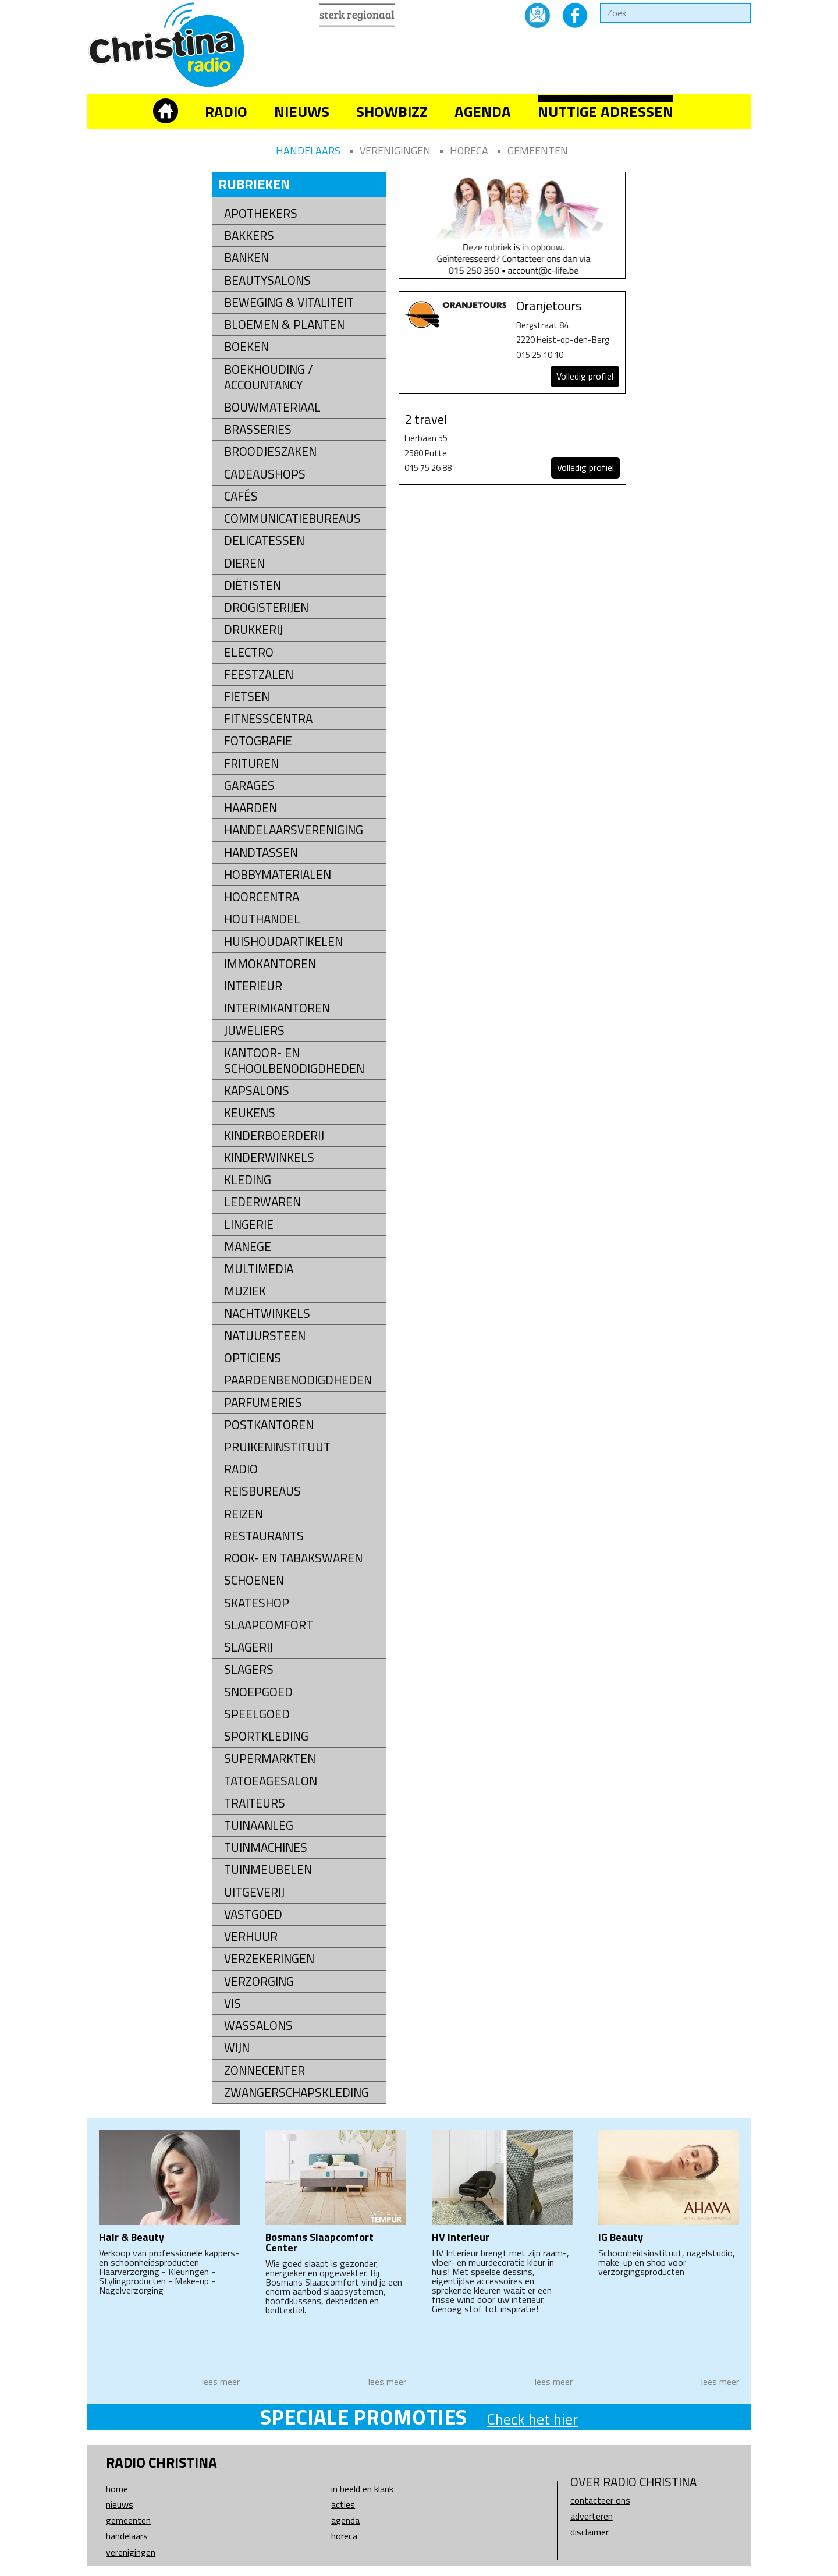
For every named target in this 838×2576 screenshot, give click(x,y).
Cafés (241, 496)
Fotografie (258, 741)
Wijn (237, 2048)
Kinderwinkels (269, 1157)
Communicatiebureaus (292, 518)
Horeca (469, 150)
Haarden (250, 808)
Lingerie (249, 1224)
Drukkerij (253, 629)
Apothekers (260, 213)
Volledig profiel (584, 376)
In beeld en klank (362, 2489)
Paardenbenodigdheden (298, 1380)
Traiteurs (254, 1803)
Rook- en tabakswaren (293, 1558)
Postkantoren (269, 1425)
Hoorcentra (261, 897)
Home (117, 2489)
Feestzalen (258, 674)
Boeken (246, 347)
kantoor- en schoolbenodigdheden (294, 1060)
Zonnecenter (264, 2070)
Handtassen (261, 852)
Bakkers (249, 235)
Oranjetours (549, 306)
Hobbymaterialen (277, 875)
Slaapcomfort (268, 1625)
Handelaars (308, 150)
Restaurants (264, 1536)
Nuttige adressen (605, 111)
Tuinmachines (265, 1847)
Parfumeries (263, 1403)
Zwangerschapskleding (296, 2092)
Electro (249, 652)
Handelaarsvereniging (293, 830)
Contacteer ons (600, 2500)
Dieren (244, 563)
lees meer (221, 2382)
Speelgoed (257, 1714)
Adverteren (591, 2516)
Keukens (249, 1113)
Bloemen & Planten (284, 324)
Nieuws (301, 111)
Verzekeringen (269, 1958)
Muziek (245, 1291)
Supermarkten (269, 1758)
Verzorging (259, 1981)
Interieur (253, 986)
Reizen (243, 1514)
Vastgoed (253, 1914)
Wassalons (258, 2025)
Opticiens (252, 1358)
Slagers (249, 1669)
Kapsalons (256, 1091)
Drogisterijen (266, 607)
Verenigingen (395, 150)
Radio (226, 111)
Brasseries (258, 429)
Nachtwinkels (267, 1313)
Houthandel (262, 919)
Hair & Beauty (131, 2237)
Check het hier (532, 2419)
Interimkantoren (277, 1008)
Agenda (482, 111)
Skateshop (256, 1603)
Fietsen (246, 696)
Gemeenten (537, 150)
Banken (246, 257)
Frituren (251, 763)
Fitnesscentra (268, 719)
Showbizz (392, 111)
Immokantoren (270, 964)
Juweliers (254, 1031)
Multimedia (258, 1269)
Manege (247, 1247)
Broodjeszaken (270, 451)
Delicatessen (264, 540)
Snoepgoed (258, 1692)
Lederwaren (262, 1202)
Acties (343, 2504)
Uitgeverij (254, 1892)
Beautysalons (267, 280)
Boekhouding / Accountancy (268, 377)
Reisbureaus (262, 1491)
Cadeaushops (265, 474)
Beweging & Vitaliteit (289, 302)
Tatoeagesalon (270, 1781)
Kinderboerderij (274, 1135)
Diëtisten (252, 585)
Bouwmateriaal (272, 407)
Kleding (247, 1180)
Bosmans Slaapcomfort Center (319, 2242)
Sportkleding (266, 1736)
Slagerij (248, 1647)
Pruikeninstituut (277, 1447)
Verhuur (251, 1936)
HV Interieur (460, 2237)
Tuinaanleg (258, 1825)
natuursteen (265, 1336)
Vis (232, 2003)
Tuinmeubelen (268, 1869)
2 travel (425, 419)
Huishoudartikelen (283, 941)
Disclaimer (589, 2532)
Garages (249, 785)
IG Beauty (620, 2237)
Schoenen (254, 1580)
